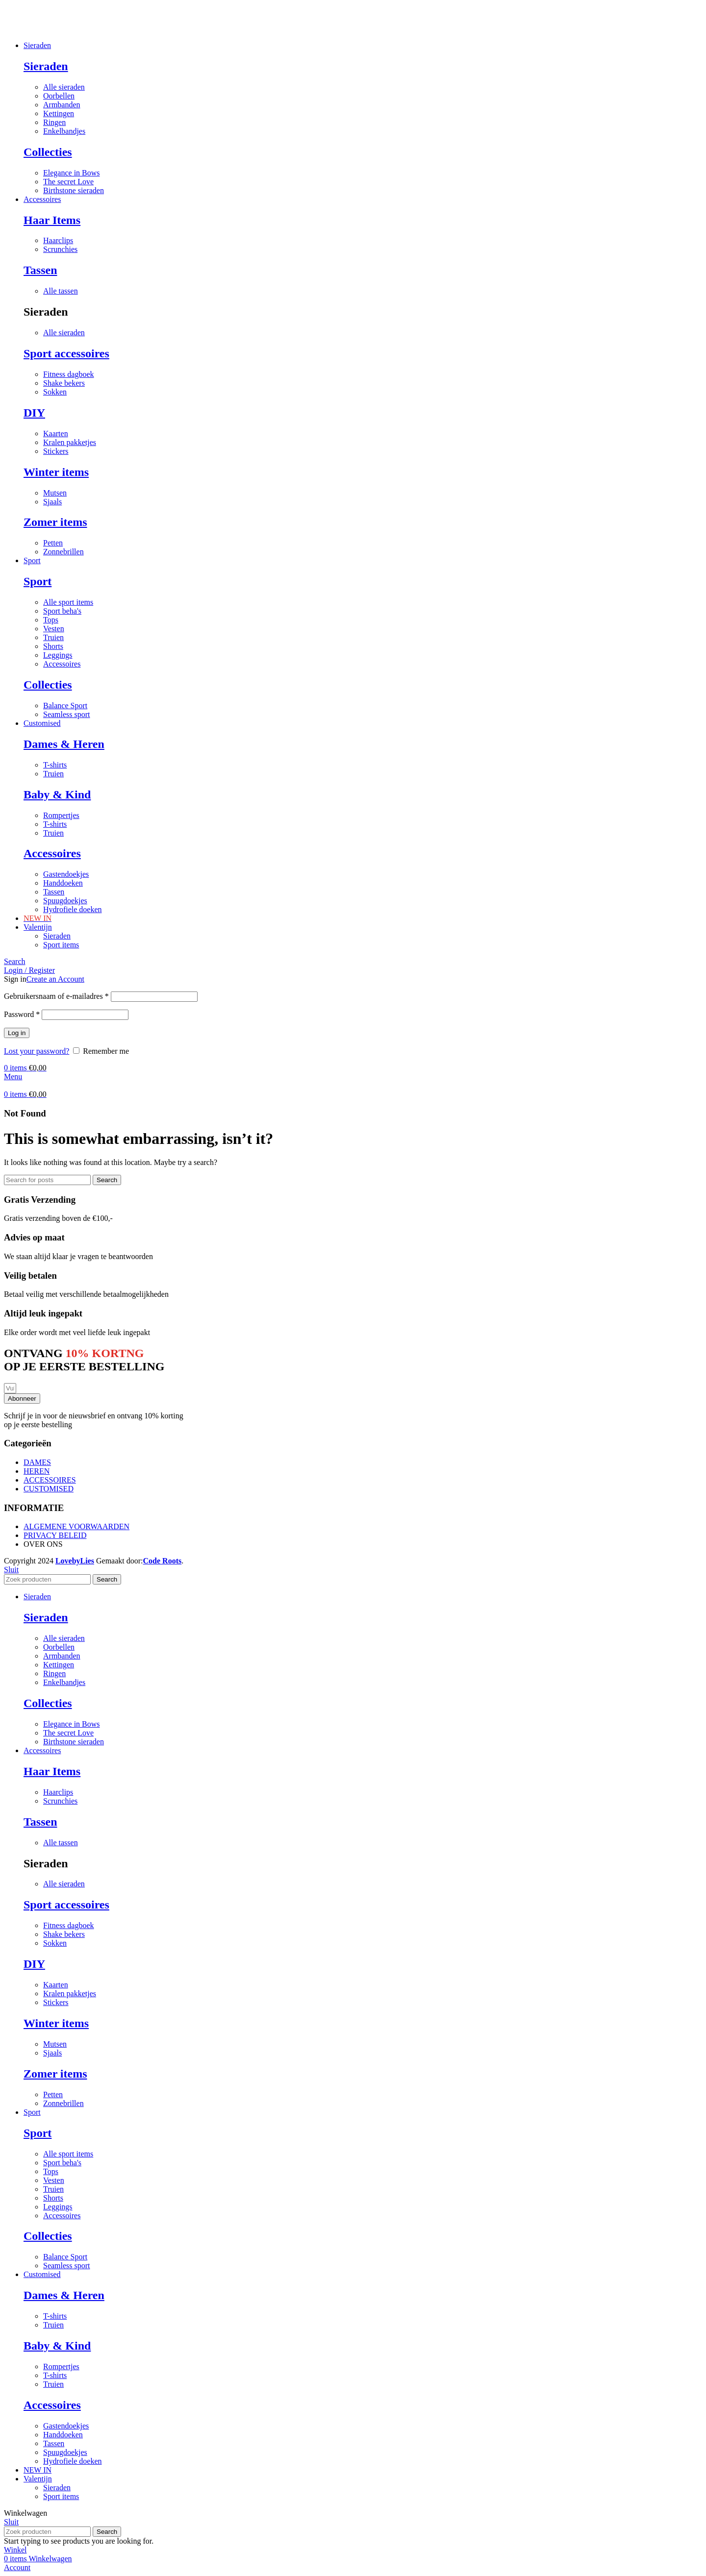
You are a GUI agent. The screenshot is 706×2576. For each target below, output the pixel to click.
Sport (37, 581)
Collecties (48, 152)
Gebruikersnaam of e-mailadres (56, 996)
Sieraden (46, 66)
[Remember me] (76, 1050)
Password (22, 1014)
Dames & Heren (64, 744)
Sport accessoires (66, 353)
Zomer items (55, 522)
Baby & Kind (57, 794)
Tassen (40, 270)
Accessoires (52, 853)
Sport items (61, 945)
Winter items (56, 472)
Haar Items (52, 220)
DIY (34, 412)
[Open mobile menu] (13, 1076)
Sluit (11, 1569)
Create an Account (55, 979)
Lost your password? (36, 1051)
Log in (16, 1033)
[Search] (14, 961)
